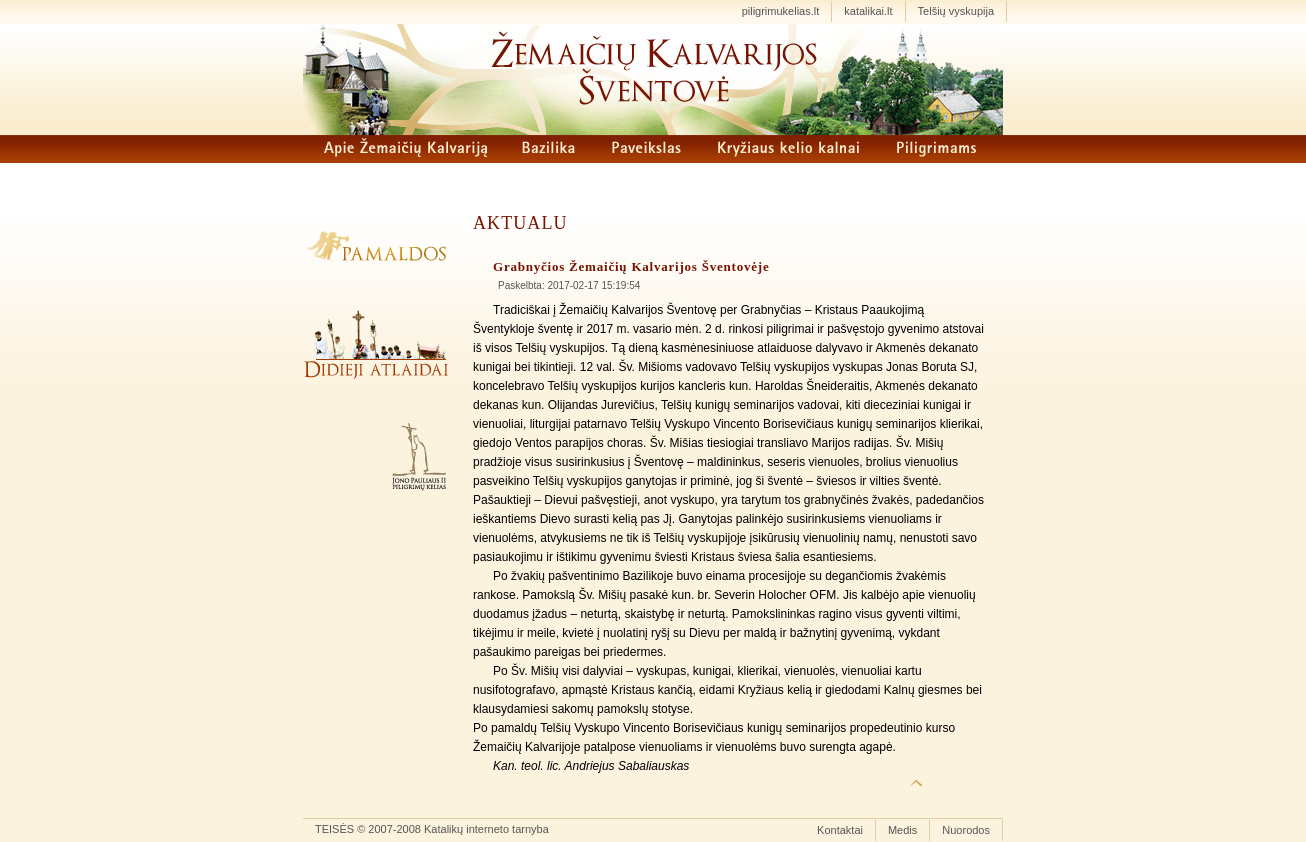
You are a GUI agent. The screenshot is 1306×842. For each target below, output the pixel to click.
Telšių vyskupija (956, 11)
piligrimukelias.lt (781, 11)
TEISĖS (334, 829)
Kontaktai (840, 830)
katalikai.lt (868, 11)
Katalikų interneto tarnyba (486, 829)
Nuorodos (966, 830)
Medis (902, 830)
